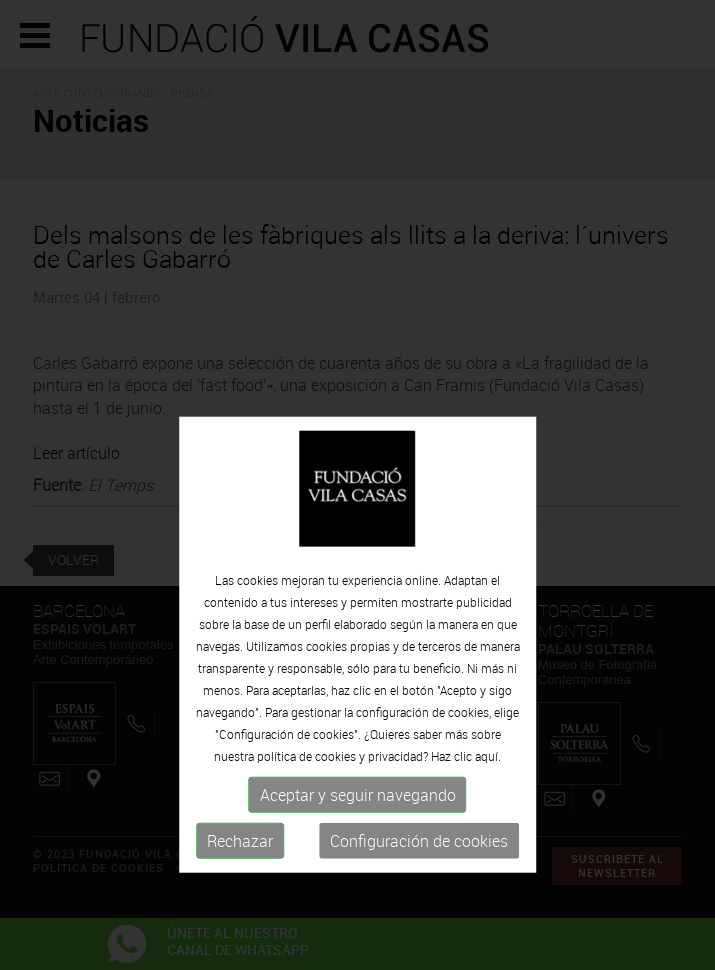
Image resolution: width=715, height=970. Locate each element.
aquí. (488, 791)
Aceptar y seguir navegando (358, 830)
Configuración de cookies (419, 876)
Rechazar (240, 876)
